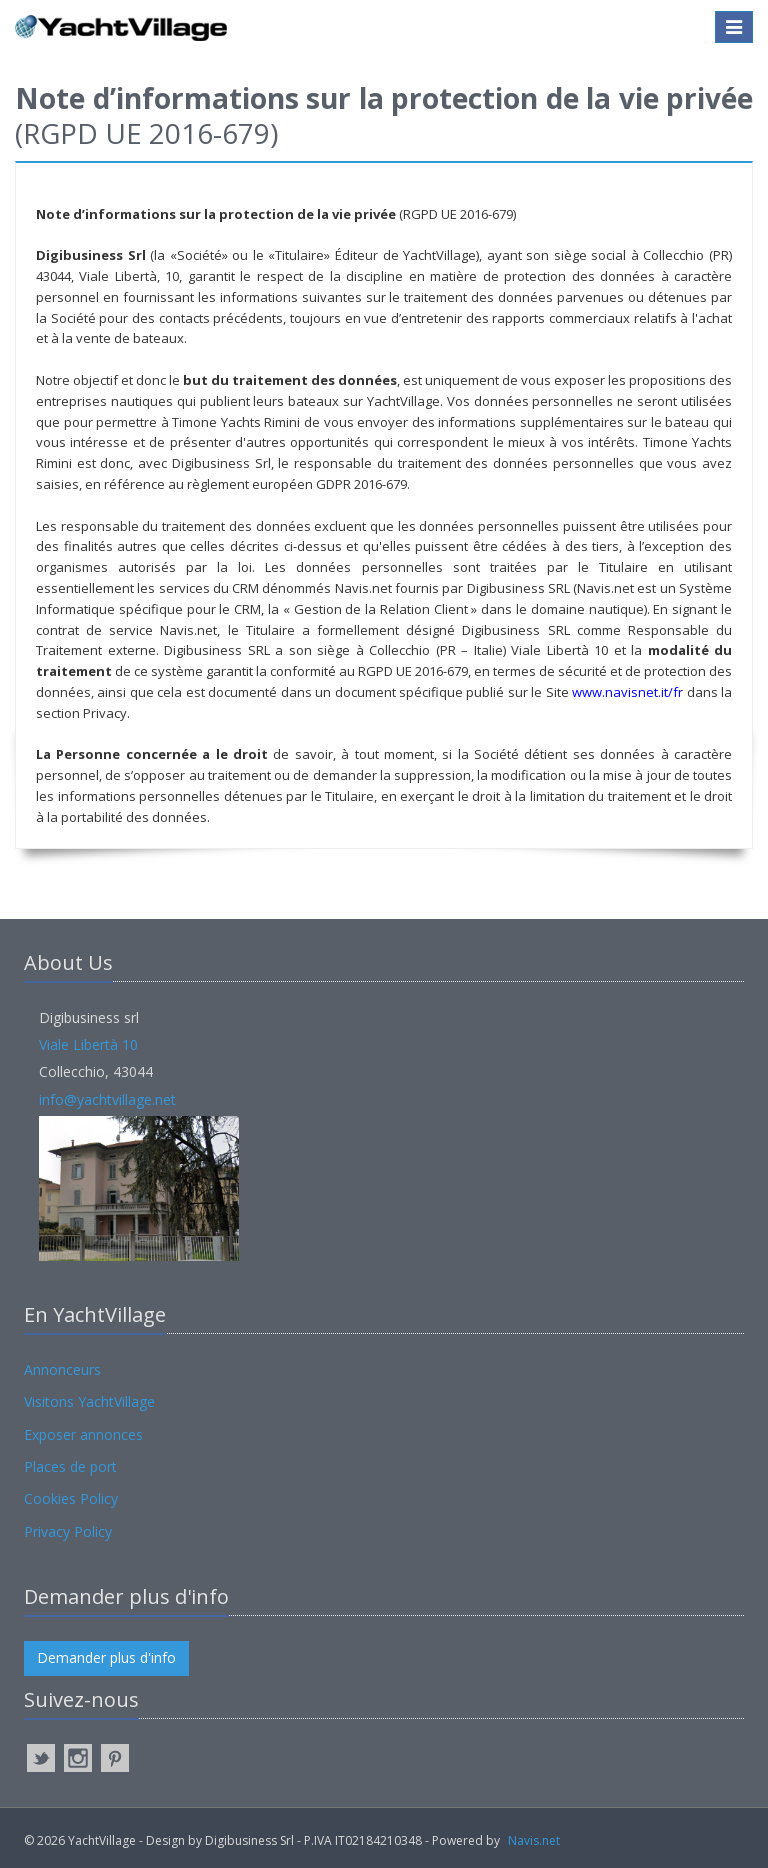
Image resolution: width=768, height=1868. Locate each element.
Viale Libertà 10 (88, 1044)
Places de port (70, 1466)
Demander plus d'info (106, 1657)
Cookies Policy (71, 1498)
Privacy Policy (68, 1531)
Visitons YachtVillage (89, 1401)
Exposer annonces (83, 1434)
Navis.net (534, 1840)
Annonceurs (62, 1369)
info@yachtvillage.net (107, 1099)
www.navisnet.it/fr (627, 692)
